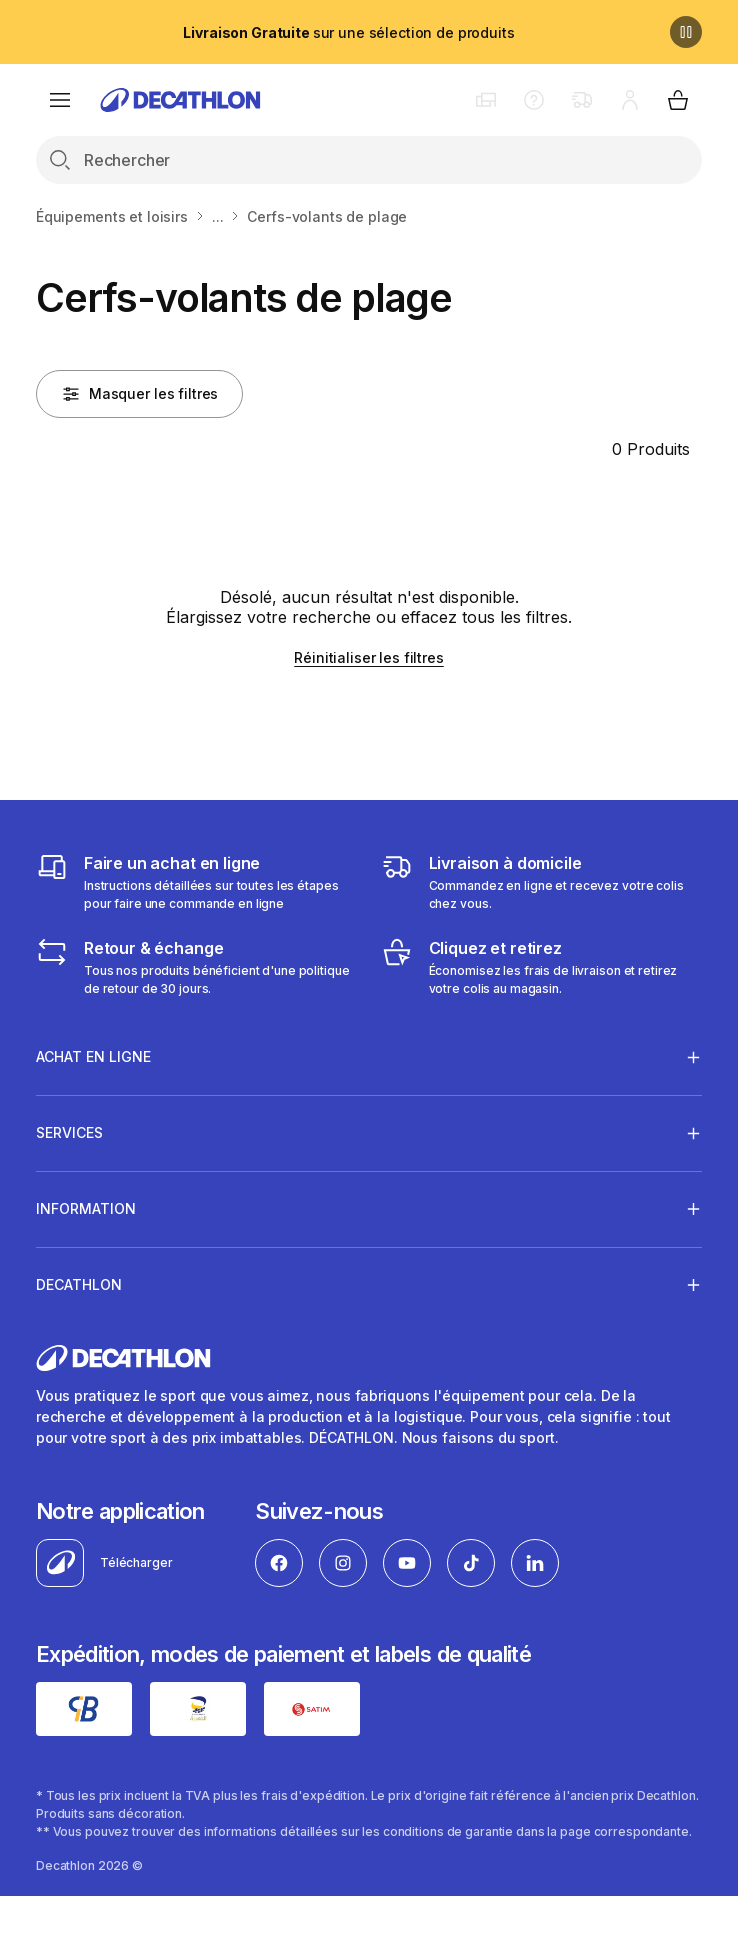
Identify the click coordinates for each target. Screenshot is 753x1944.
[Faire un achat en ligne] (197, 882)
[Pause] (686, 32)
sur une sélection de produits (348, 32)
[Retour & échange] (197, 967)
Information (86, 1208)
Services (69, 1133)
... (218, 216)
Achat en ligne (93, 1057)
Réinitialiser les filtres (369, 657)
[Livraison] (542, 882)
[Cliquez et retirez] (542, 967)
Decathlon (79, 1284)
